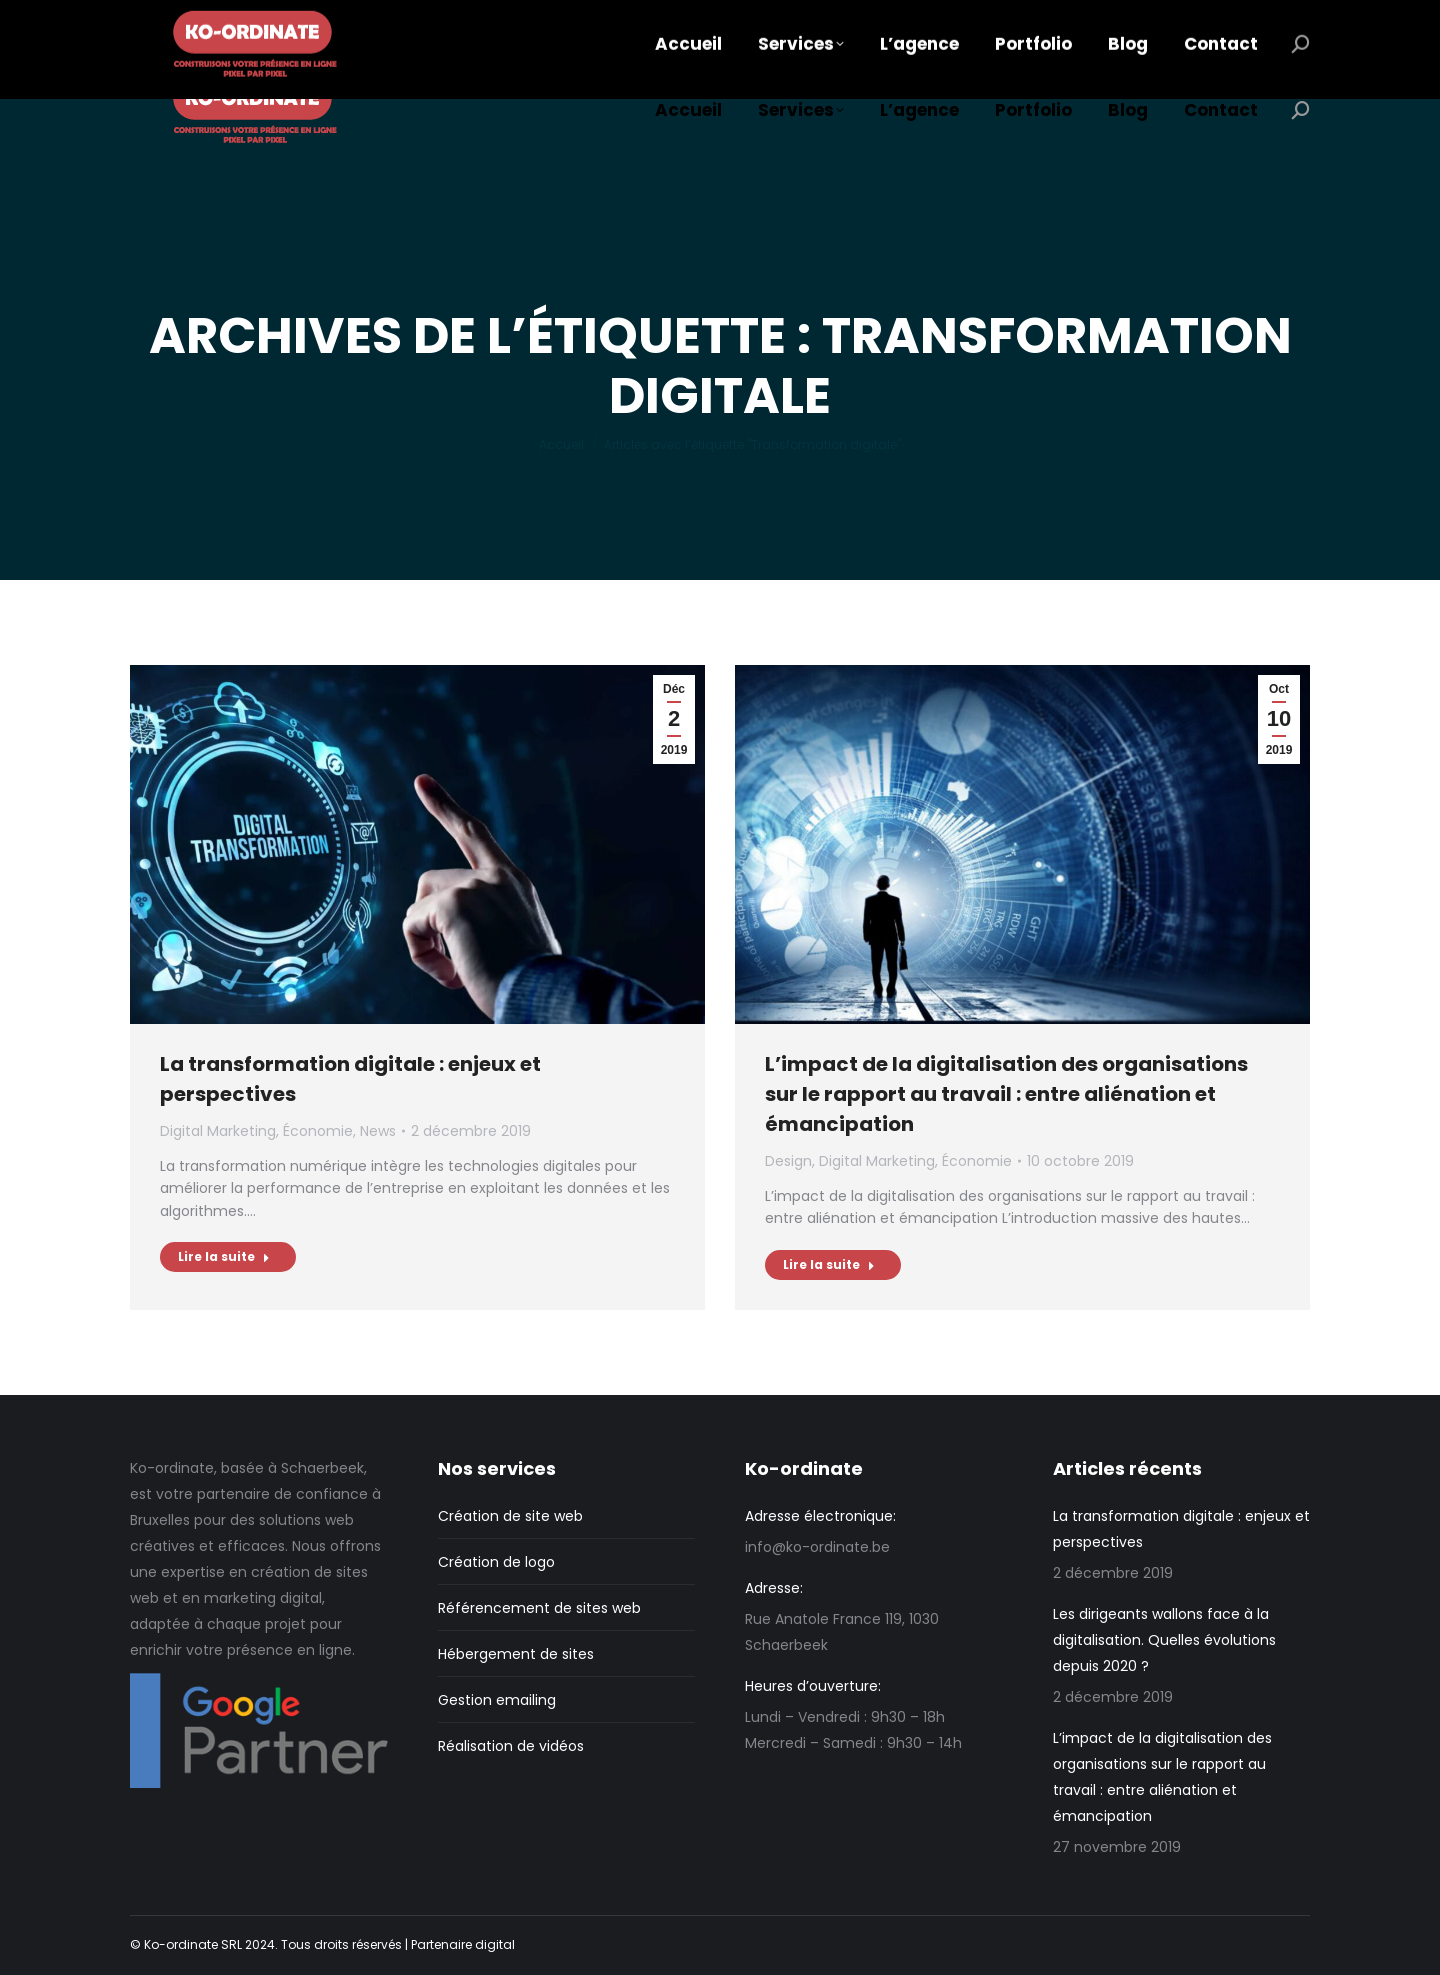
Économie (318, 1131)
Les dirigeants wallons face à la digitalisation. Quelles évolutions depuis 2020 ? (1164, 1640)
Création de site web (510, 1516)
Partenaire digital (463, 1944)
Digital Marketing (218, 1131)
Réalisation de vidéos (511, 1746)
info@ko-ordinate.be (245, 20)
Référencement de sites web (539, 1608)
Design (788, 1161)
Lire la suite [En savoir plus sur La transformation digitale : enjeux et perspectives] (224, 1256)
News (378, 1131)
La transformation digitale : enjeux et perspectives (1181, 1529)
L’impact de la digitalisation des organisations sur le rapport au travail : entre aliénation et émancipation (1006, 1094)
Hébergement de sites (516, 1654)
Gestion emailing (497, 1700)
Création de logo (496, 1562)
